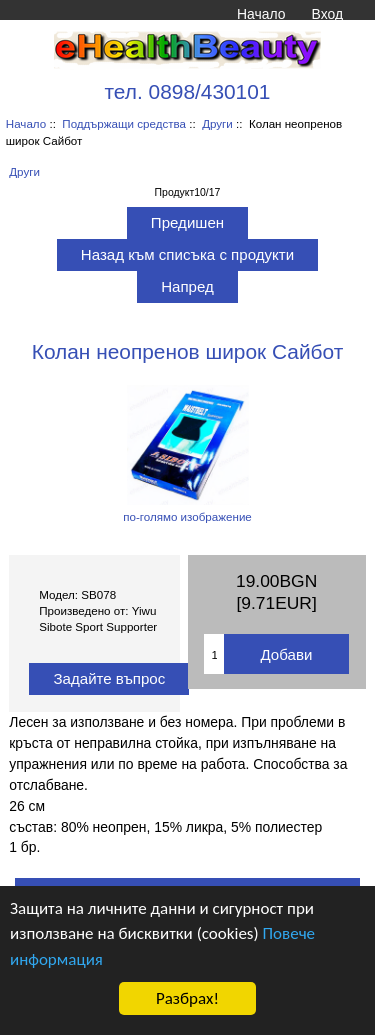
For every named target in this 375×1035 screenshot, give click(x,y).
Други (217, 123)
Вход (327, 14)
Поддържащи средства (124, 123)
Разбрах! (187, 998)
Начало (261, 14)
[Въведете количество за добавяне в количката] (214, 654)
